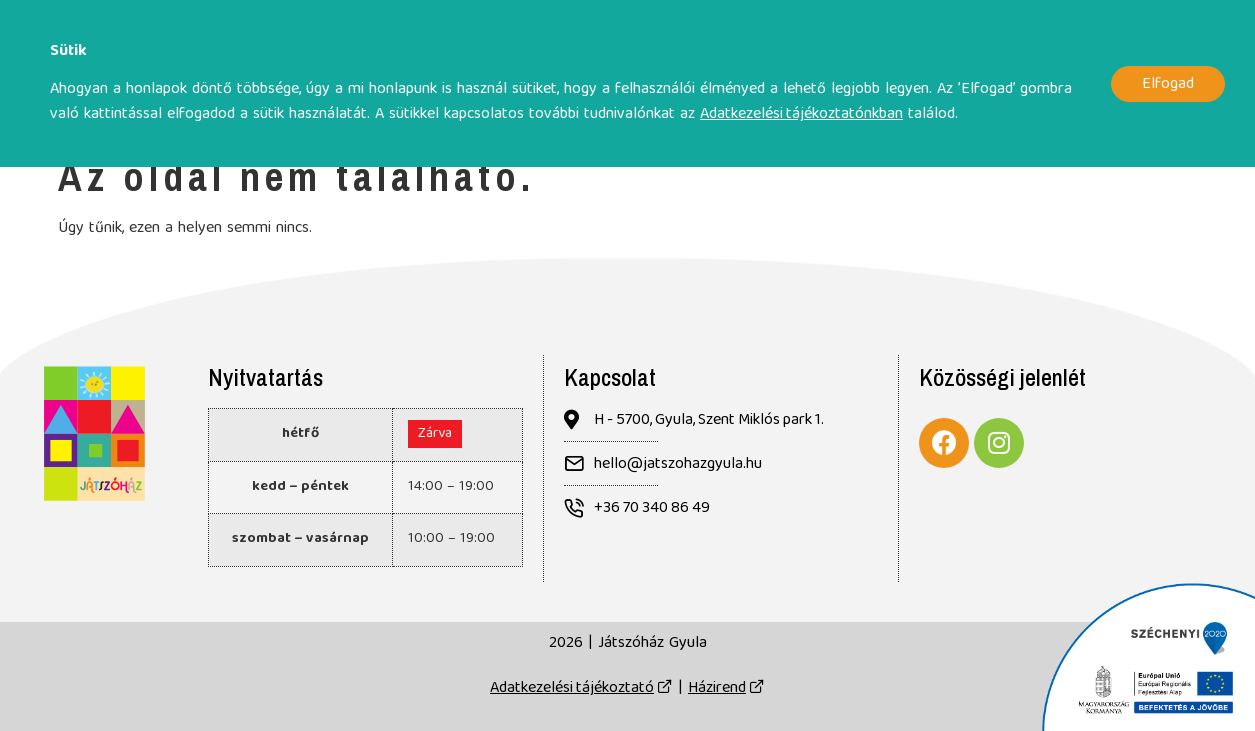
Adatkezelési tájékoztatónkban (801, 113)
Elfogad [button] (1168, 83)
